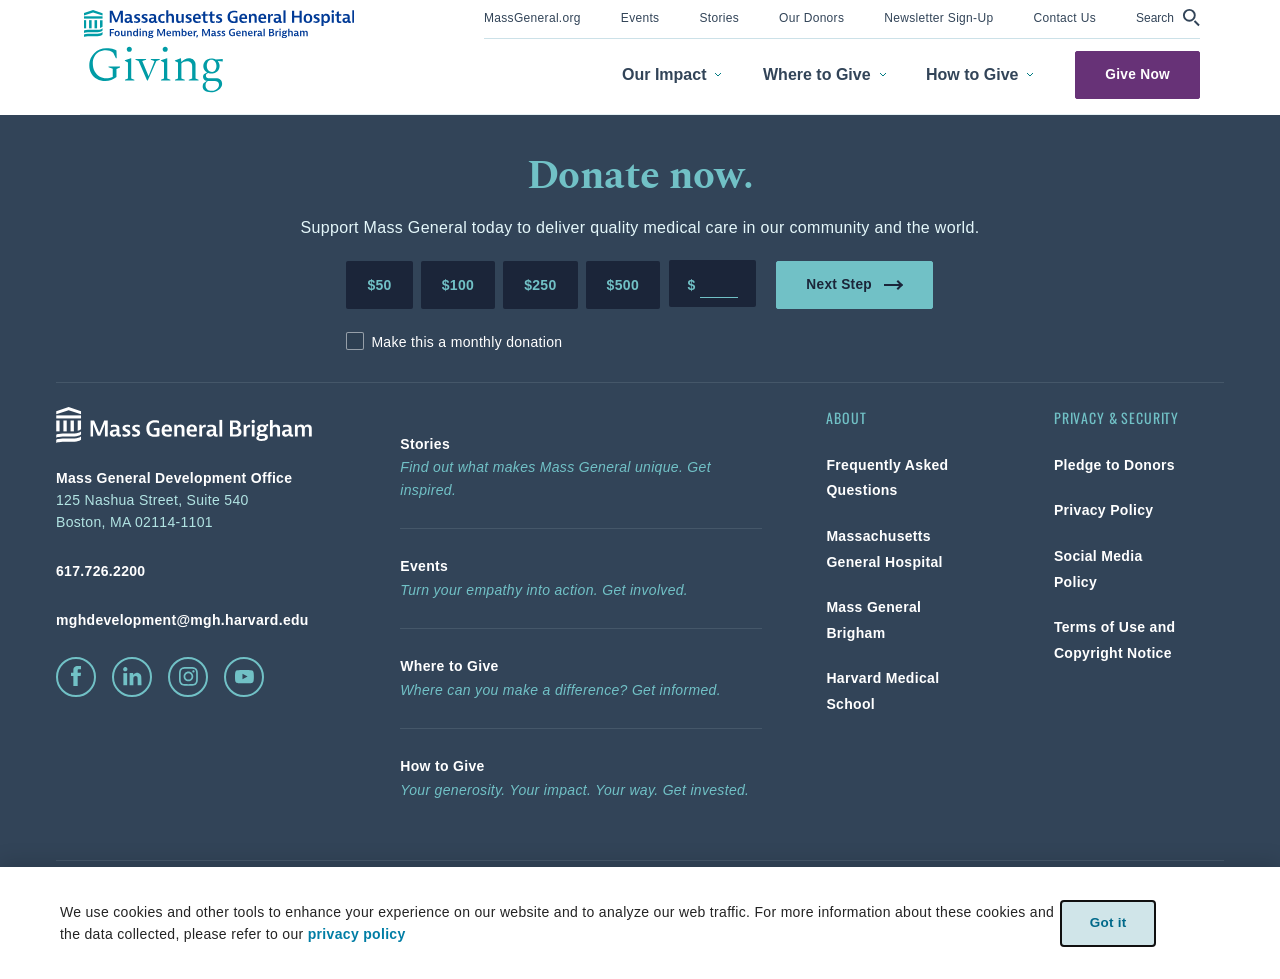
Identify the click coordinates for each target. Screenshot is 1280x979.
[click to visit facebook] (76, 677)
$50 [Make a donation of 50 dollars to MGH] (379, 285)
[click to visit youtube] (244, 677)
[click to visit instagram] (188, 677)
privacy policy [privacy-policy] (356, 934)
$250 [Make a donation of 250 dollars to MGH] (540, 285)
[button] (1168, 17)
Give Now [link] (1137, 74)
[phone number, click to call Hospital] (196, 571)
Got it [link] (1107, 922)
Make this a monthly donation (466, 342)
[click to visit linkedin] (132, 677)
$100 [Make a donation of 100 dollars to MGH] (458, 285)
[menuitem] (532, 19)
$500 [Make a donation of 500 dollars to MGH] (623, 285)
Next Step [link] (855, 283)
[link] (532, 16)
